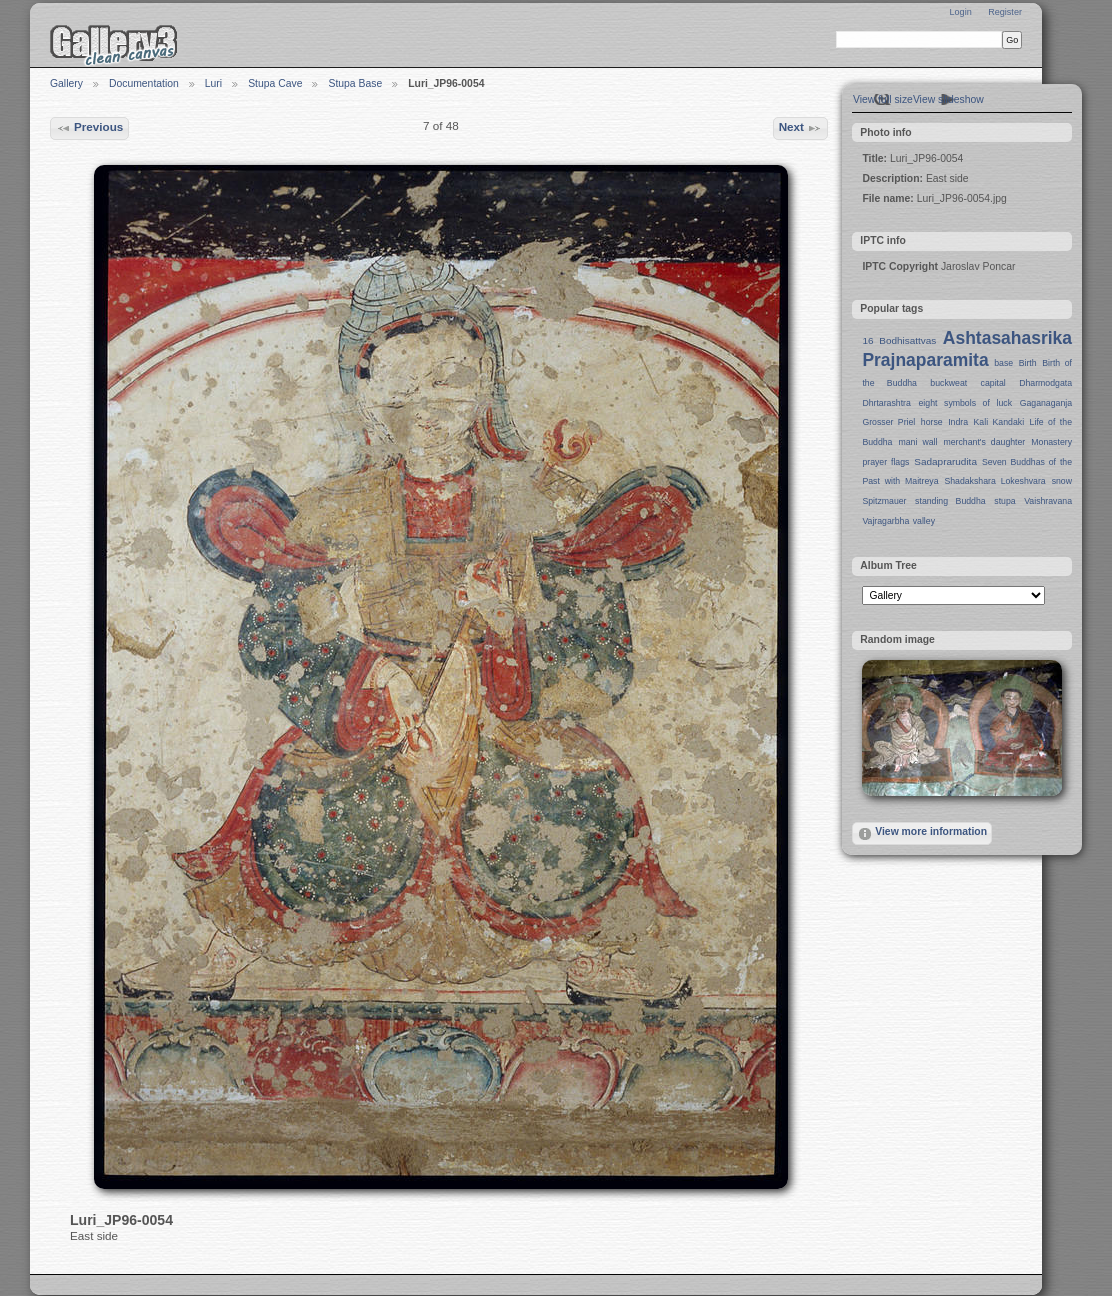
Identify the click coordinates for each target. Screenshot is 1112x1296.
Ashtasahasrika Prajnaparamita (967, 349)
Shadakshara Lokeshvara (994, 481)
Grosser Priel (888, 422)
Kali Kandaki (999, 422)
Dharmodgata (1045, 383)
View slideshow (948, 99)
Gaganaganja (1046, 403)
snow (1062, 481)
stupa (1004, 501)
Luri (213, 83)
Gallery (66, 83)
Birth (1028, 363)
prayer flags (885, 462)
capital (993, 383)
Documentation (144, 83)
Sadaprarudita (945, 461)
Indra (958, 422)
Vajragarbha (885, 521)
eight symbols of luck (965, 403)
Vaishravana (1048, 501)
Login (960, 12)
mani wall (918, 442)
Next (801, 128)
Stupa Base (355, 83)
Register (1005, 12)
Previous (90, 128)
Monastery (1051, 442)
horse (932, 422)
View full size (883, 99)
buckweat (948, 383)
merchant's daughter (984, 442)
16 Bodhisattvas (899, 340)
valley (924, 521)
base (1003, 363)
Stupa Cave (275, 83)
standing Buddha (950, 501)
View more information (922, 834)
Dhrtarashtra (886, 403)
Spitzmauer (884, 501)
